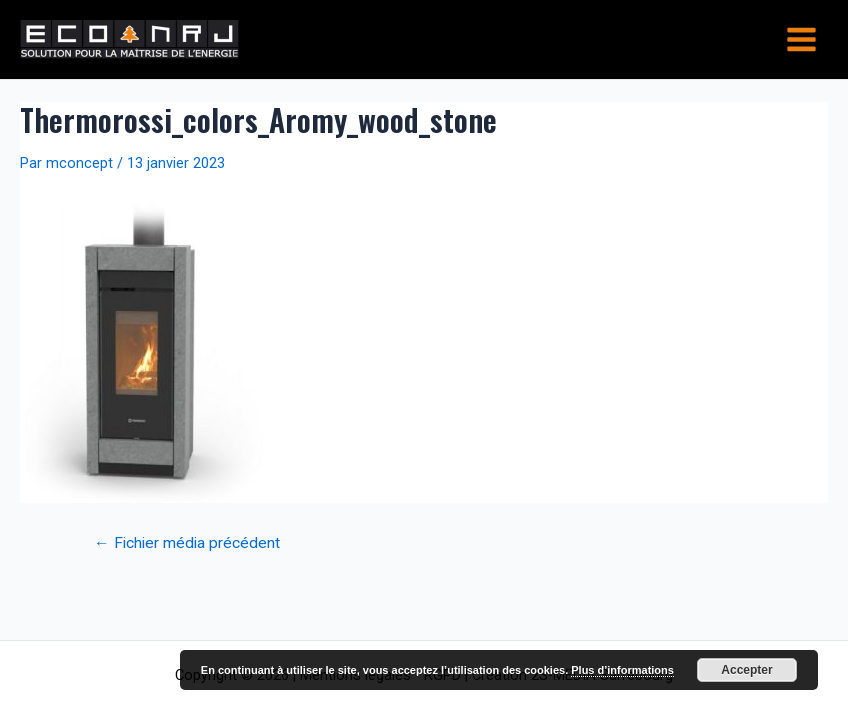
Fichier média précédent (187, 544)
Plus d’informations (622, 670)
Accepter (746, 670)
